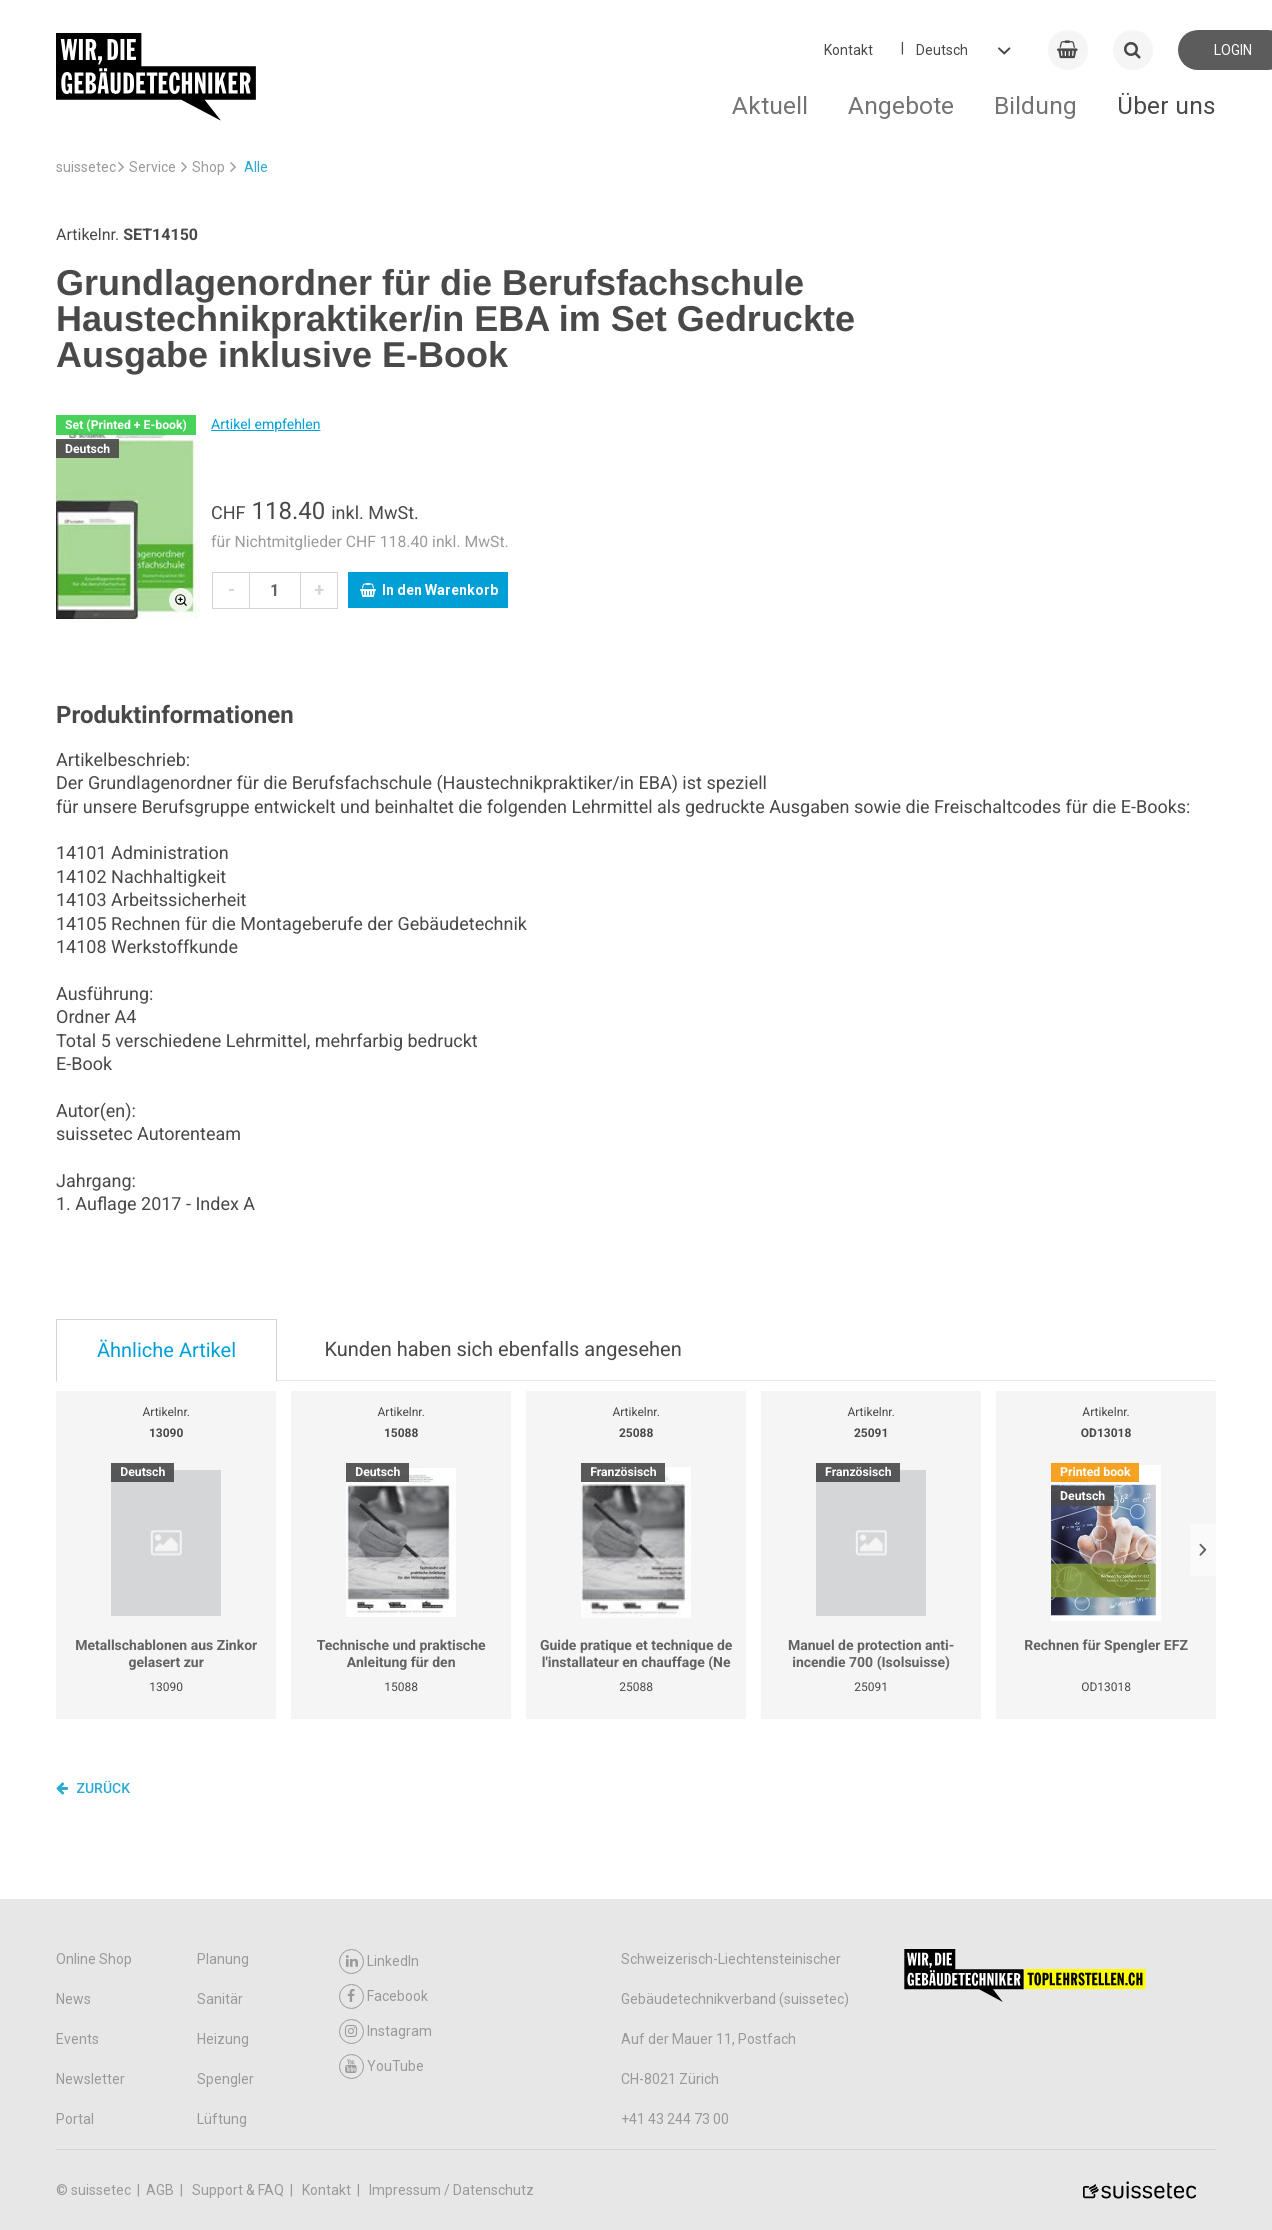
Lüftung (222, 2119)
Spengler (225, 2079)
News (73, 1999)
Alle (256, 167)
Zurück (93, 1788)
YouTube (381, 2066)
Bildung (1035, 105)
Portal (75, 2119)
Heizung (223, 2039)
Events (77, 2039)
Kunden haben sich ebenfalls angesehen (502, 1349)
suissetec (86, 167)
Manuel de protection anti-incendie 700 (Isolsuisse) (871, 1655)
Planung (223, 1959)
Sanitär (220, 1999)
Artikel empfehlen (265, 425)
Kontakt (848, 50)
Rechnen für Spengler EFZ (1106, 1646)
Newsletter (90, 2079)
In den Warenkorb (429, 590)
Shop (208, 167)
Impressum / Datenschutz (451, 2190)
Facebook (383, 1996)
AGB (161, 2190)
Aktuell (770, 105)
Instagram (385, 2031)
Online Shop (94, 1959)
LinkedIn (379, 1961)
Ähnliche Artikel (166, 1350)
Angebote (901, 105)
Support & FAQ (239, 2190)
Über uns (1166, 105)
